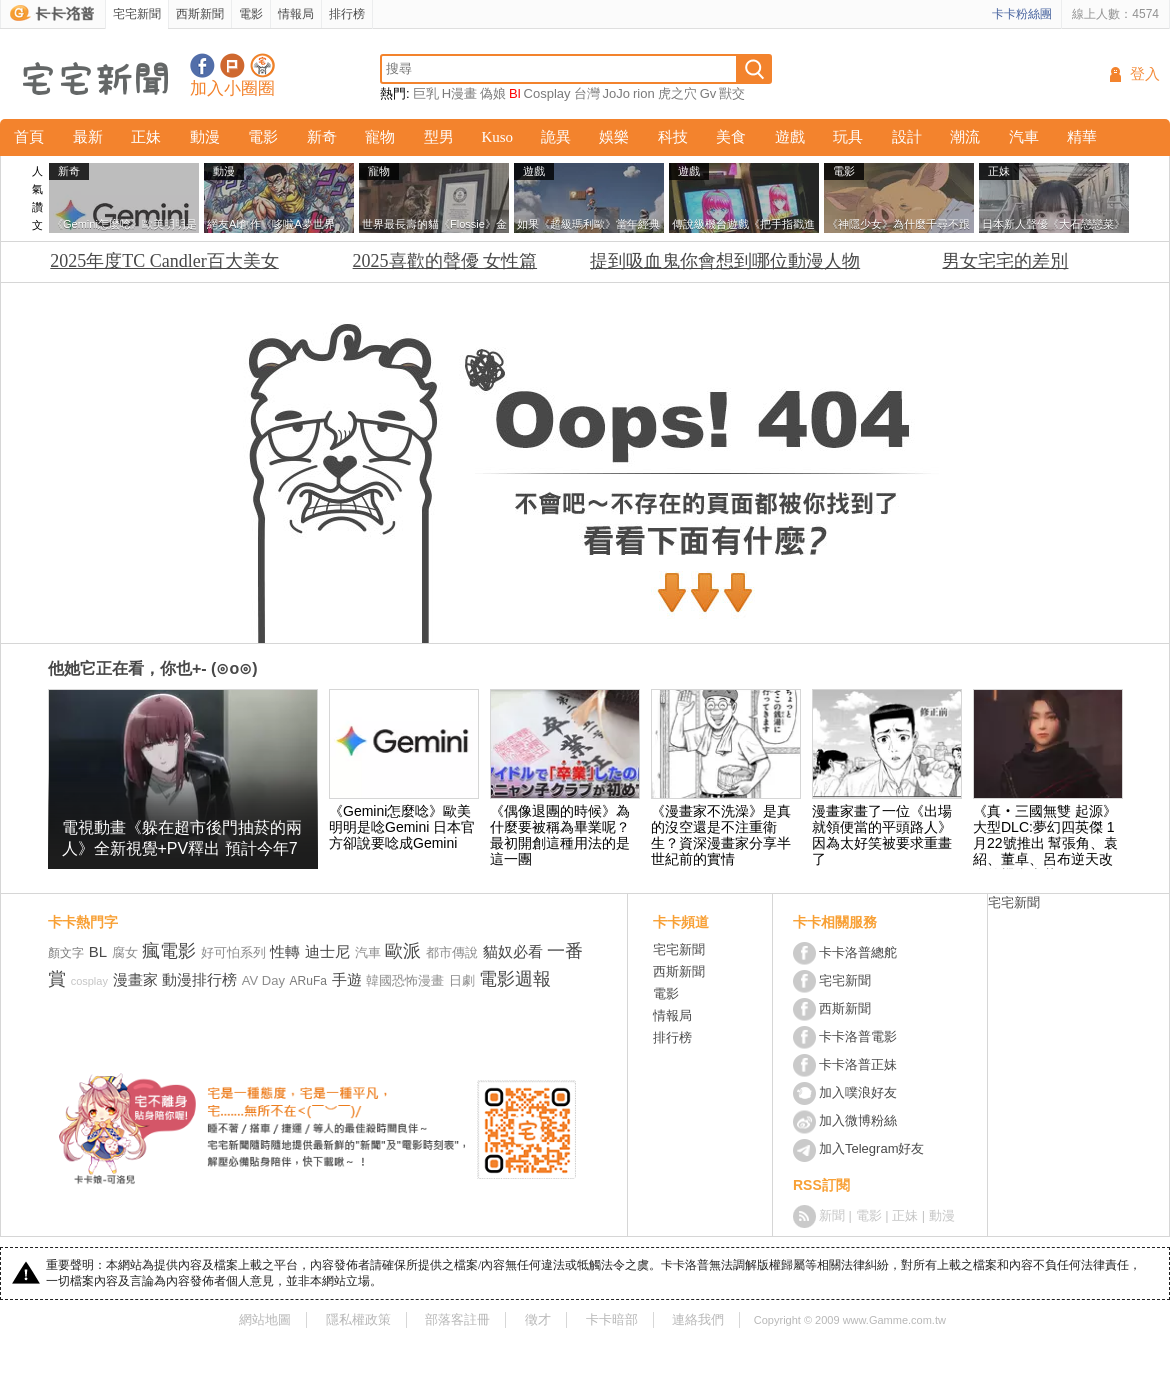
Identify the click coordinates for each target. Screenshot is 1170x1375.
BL (98, 951)
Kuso (497, 137)
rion (644, 93)
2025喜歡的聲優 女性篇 (445, 261)
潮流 (965, 137)
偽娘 (493, 93)
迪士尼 (327, 951)
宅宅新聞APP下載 (262, 65)
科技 (673, 137)
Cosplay (547, 93)
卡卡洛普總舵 (858, 952)
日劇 (462, 980)
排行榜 (347, 14)
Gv (708, 93)
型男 (439, 137)
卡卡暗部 (612, 1319)
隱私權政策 (358, 1319)
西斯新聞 (200, 14)
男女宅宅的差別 (1005, 261)
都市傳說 (452, 952)
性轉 (285, 951)
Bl (515, 93)
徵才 (538, 1319)
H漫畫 (459, 93)
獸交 (732, 93)
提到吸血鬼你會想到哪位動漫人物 (725, 261)
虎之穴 (677, 93)
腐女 (125, 952)
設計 (907, 137)
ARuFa (308, 981)
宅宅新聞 (137, 14)
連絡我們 (698, 1319)
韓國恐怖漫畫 (405, 980)
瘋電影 (169, 951)
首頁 (29, 137)
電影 (251, 14)
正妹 (146, 137)
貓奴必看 (513, 951)
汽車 (1024, 137)
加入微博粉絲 (858, 1120)
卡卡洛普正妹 (858, 1064)
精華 (1082, 137)
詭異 (556, 137)
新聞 (832, 1215)
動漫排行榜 (199, 979)
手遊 (347, 979)
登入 (1145, 74)
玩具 (848, 137)
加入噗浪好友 (232, 65)
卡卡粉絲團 (1022, 14)
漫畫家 (135, 979)
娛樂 (614, 137)
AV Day (263, 980)
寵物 (380, 137)
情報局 (296, 14)
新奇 (322, 137)
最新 (88, 137)
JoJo (616, 93)
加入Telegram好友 (871, 1148)
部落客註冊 (457, 1319)
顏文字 (66, 953)
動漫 (205, 137)
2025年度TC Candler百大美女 (164, 261)
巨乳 (426, 93)
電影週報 (515, 979)
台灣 (587, 93)
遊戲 (790, 137)
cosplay (89, 981)
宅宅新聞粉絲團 (202, 65)
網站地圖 (265, 1319)
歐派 (403, 951)
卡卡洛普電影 (858, 1036)
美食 (731, 137)
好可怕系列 (233, 952)
